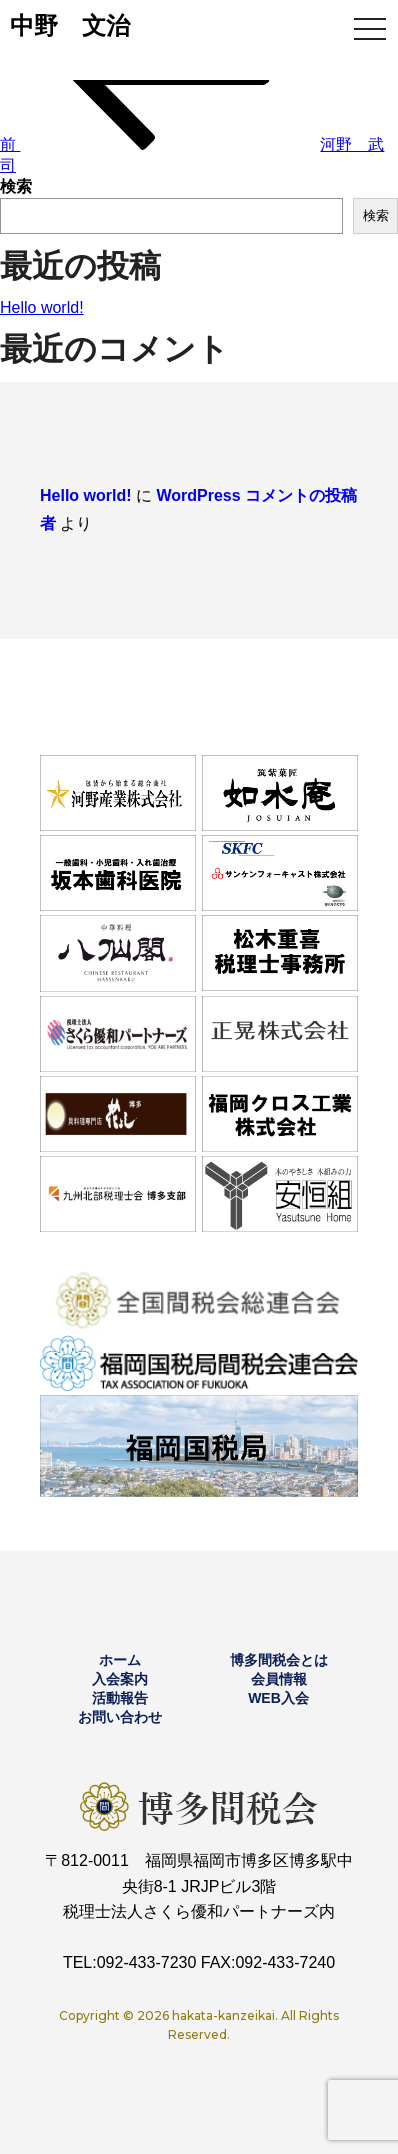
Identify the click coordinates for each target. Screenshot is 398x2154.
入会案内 (120, 1679)
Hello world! (42, 307)
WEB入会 (278, 1698)
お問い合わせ (120, 1717)
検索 (16, 186)
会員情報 (279, 1679)
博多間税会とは (279, 1660)
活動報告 (120, 1698)
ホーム (120, 1660)
